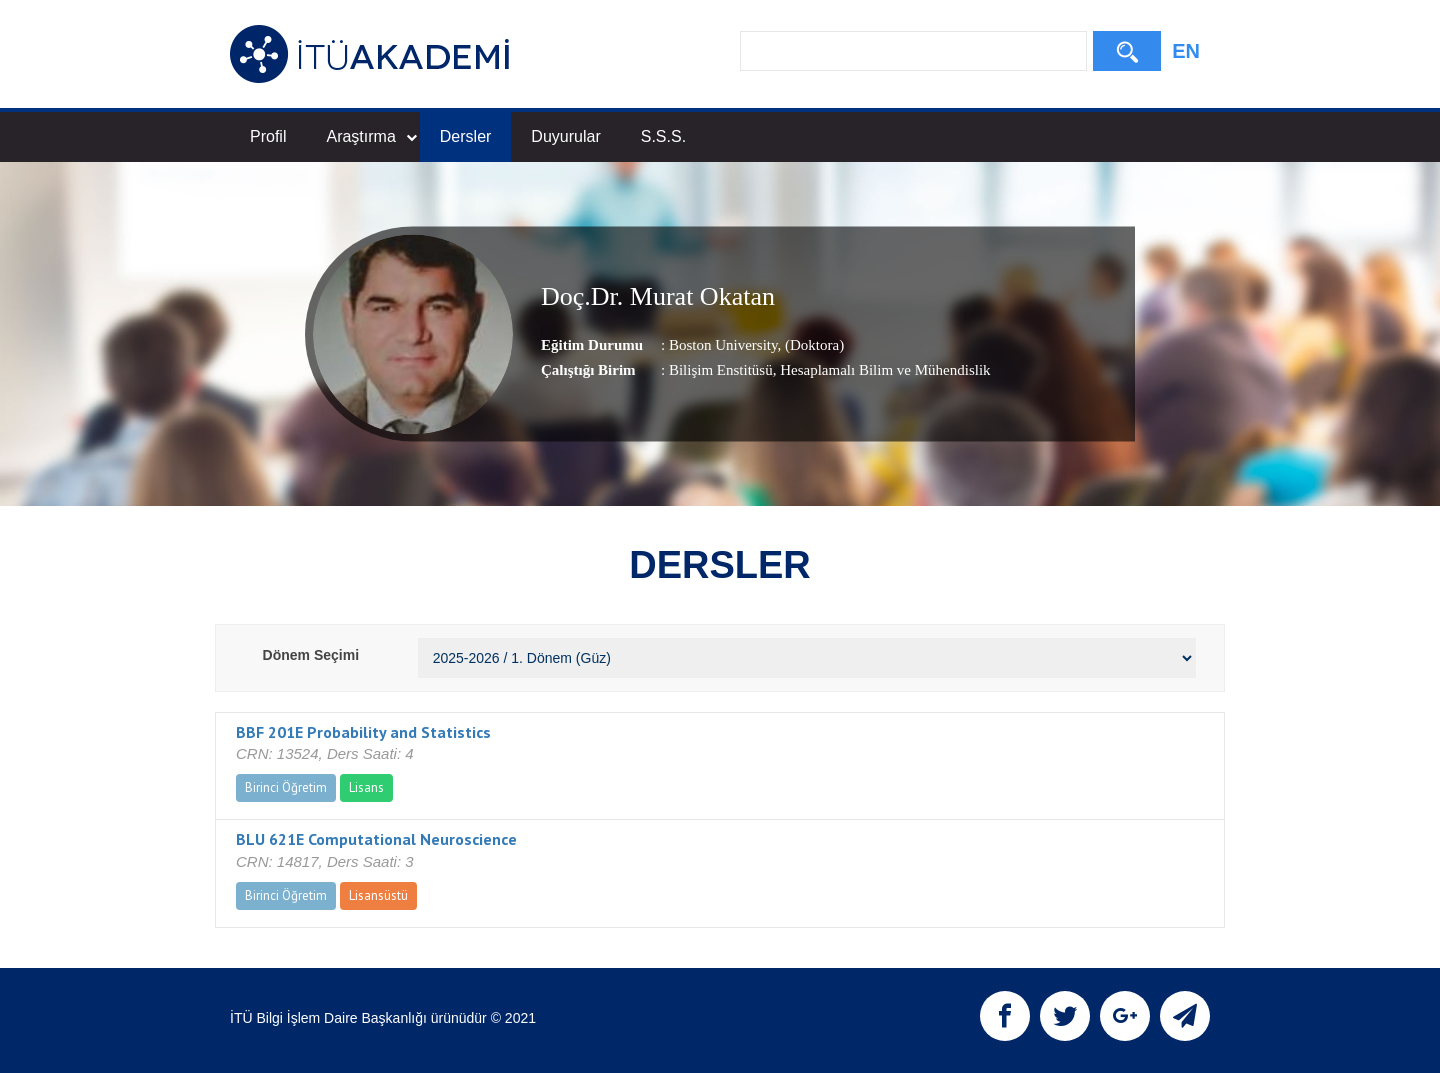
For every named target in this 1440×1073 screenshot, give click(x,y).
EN (1186, 51)
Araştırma (371, 136)
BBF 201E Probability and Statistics (363, 732)
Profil (268, 136)
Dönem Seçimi (311, 655)
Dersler (466, 136)
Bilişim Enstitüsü (721, 370)
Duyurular (565, 136)
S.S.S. (663, 136)
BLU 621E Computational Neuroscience (376, 839)
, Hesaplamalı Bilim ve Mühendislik (882, 370)
